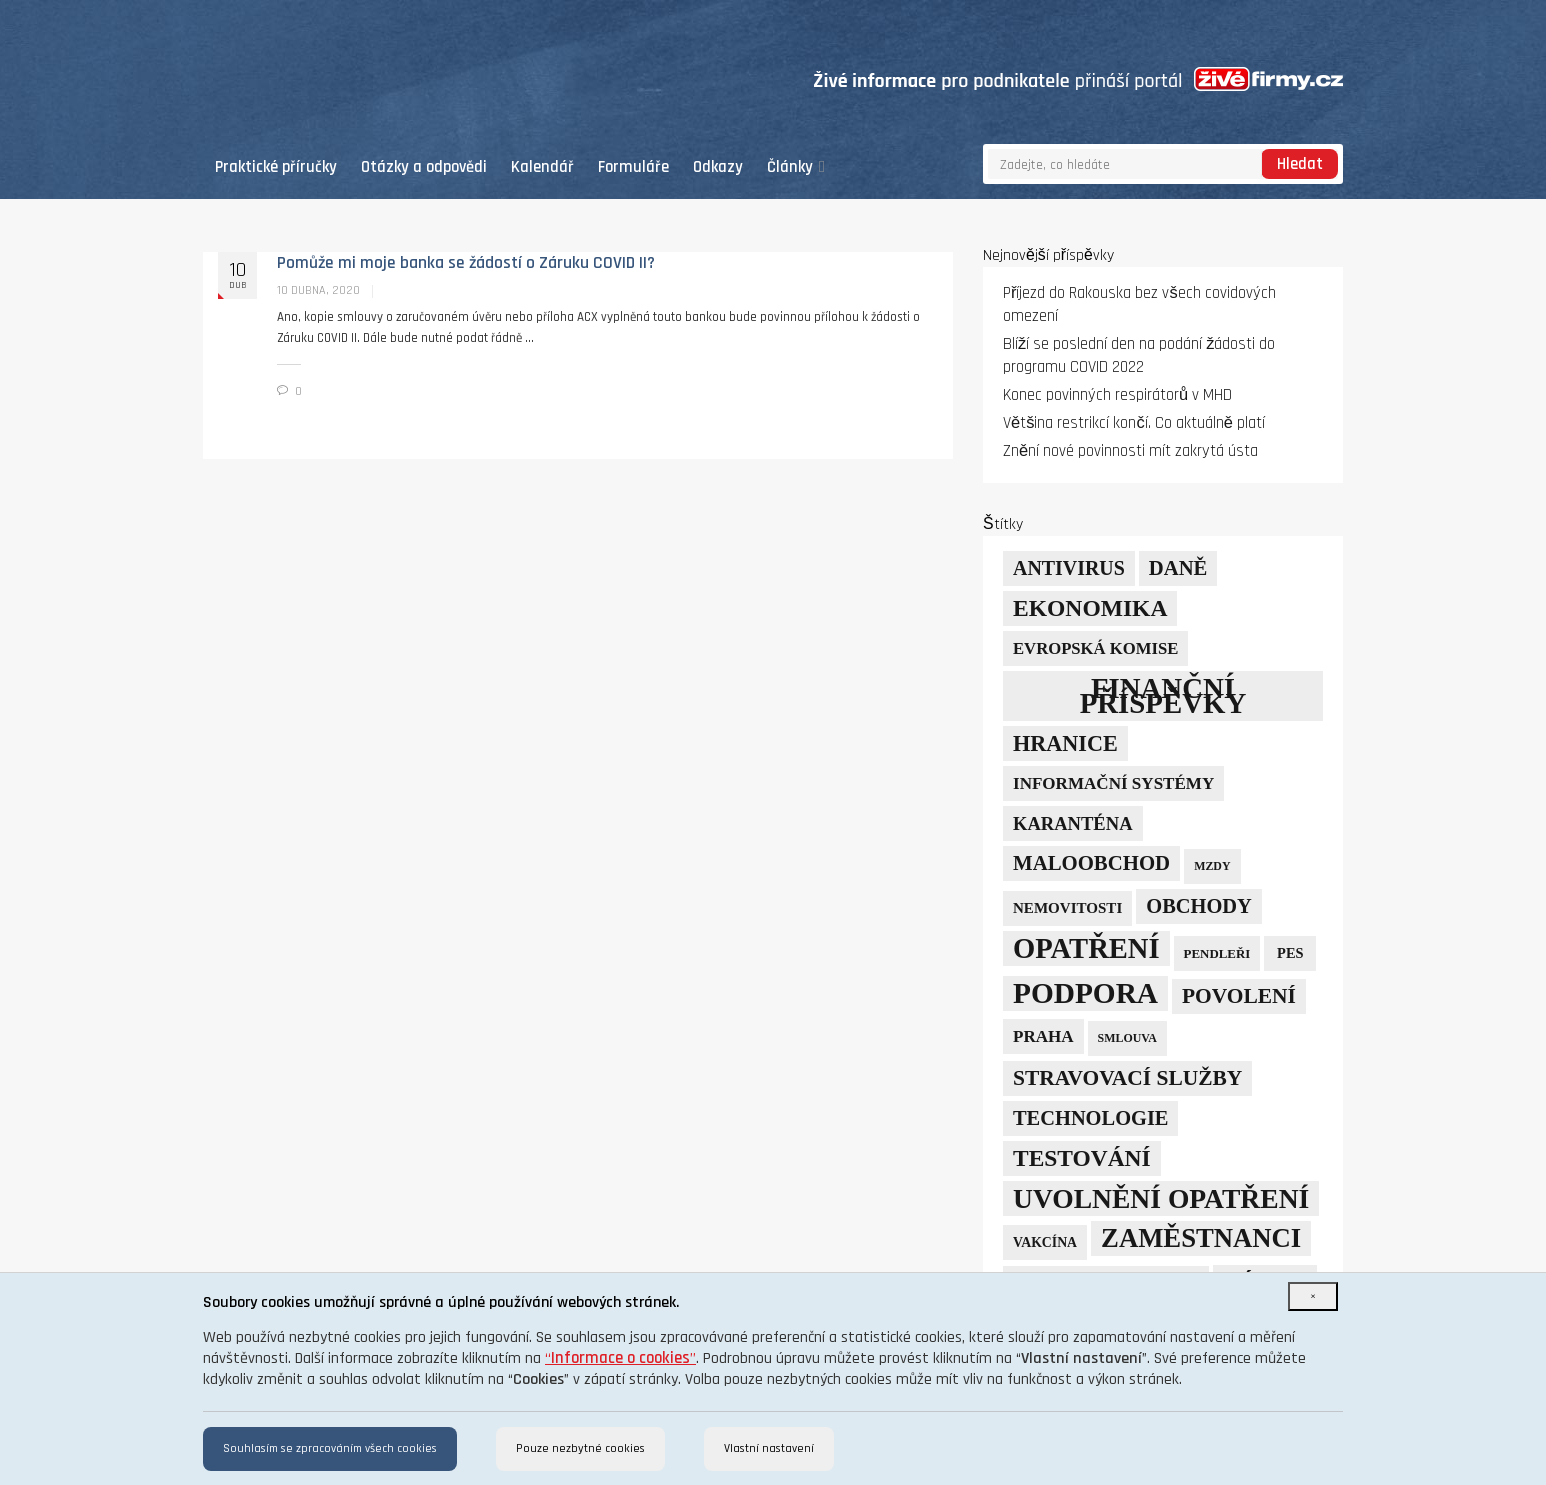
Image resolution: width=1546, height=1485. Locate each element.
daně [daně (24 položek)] (1178, 568)
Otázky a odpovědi (424, 167)
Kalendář (542, 167)
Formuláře (633, 167)
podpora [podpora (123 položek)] (1085, 993)
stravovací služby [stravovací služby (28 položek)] (1127, 1078)
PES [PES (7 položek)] (1290, 953)
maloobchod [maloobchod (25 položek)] (1091, 863)
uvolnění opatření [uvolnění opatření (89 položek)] (1161, 1198)
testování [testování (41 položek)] (1082, 1158)
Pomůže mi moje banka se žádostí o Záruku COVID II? (466, 263)
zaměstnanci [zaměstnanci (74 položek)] (1201, 1238)
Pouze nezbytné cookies (580, 1448)
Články (796, 167)
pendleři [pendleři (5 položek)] (1217, 953)
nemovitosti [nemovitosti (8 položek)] (1067, 908)
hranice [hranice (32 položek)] (1065, 743)
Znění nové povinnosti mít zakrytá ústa (1130, 451)
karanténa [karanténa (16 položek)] (1073, 823)
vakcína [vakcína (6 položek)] (1045, 1242)
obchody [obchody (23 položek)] (1199, 906)
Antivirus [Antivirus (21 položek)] (1069, 568)
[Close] (1313, 1296)
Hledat (1300, 164)
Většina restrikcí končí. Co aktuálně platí (1134, 423)
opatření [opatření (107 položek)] (1086, 948)
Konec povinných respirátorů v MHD (1117, 395)
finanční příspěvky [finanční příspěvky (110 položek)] (1163, 695)
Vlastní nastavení (769, 1448)
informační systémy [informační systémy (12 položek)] (1113, 783)
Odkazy (718, 167)
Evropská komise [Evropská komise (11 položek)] (1095, 648)
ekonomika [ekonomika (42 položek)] (1090, 608)
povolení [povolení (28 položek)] (1239, 996)
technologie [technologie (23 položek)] (1090, 1118)
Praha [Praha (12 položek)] (1043, 1036)
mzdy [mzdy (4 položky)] (1212, 866)
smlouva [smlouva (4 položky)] (1127, 1038)
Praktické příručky (276, 167)
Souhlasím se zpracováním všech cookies (330, 1448)
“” (620, 1358)
